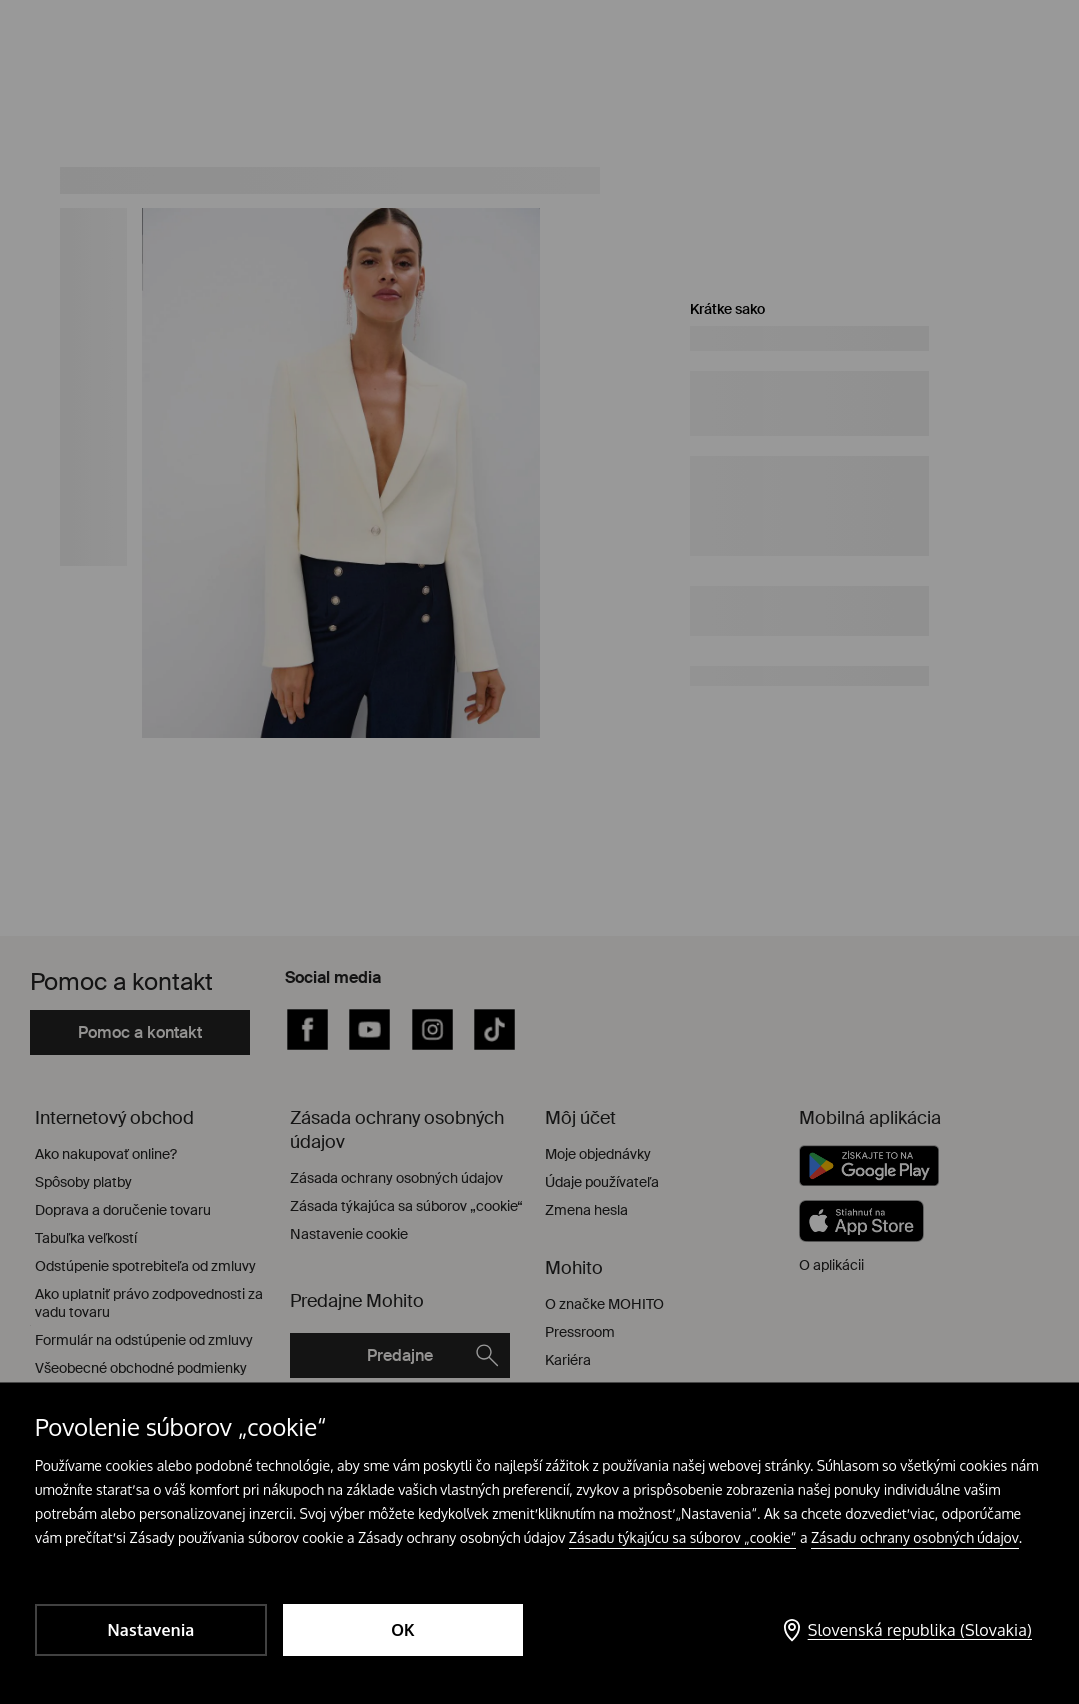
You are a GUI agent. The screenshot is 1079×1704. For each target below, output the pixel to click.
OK (403, 1630)
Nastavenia (150, 1630)
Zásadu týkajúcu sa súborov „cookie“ (683, 1537)
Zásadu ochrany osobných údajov (915, 1537)
